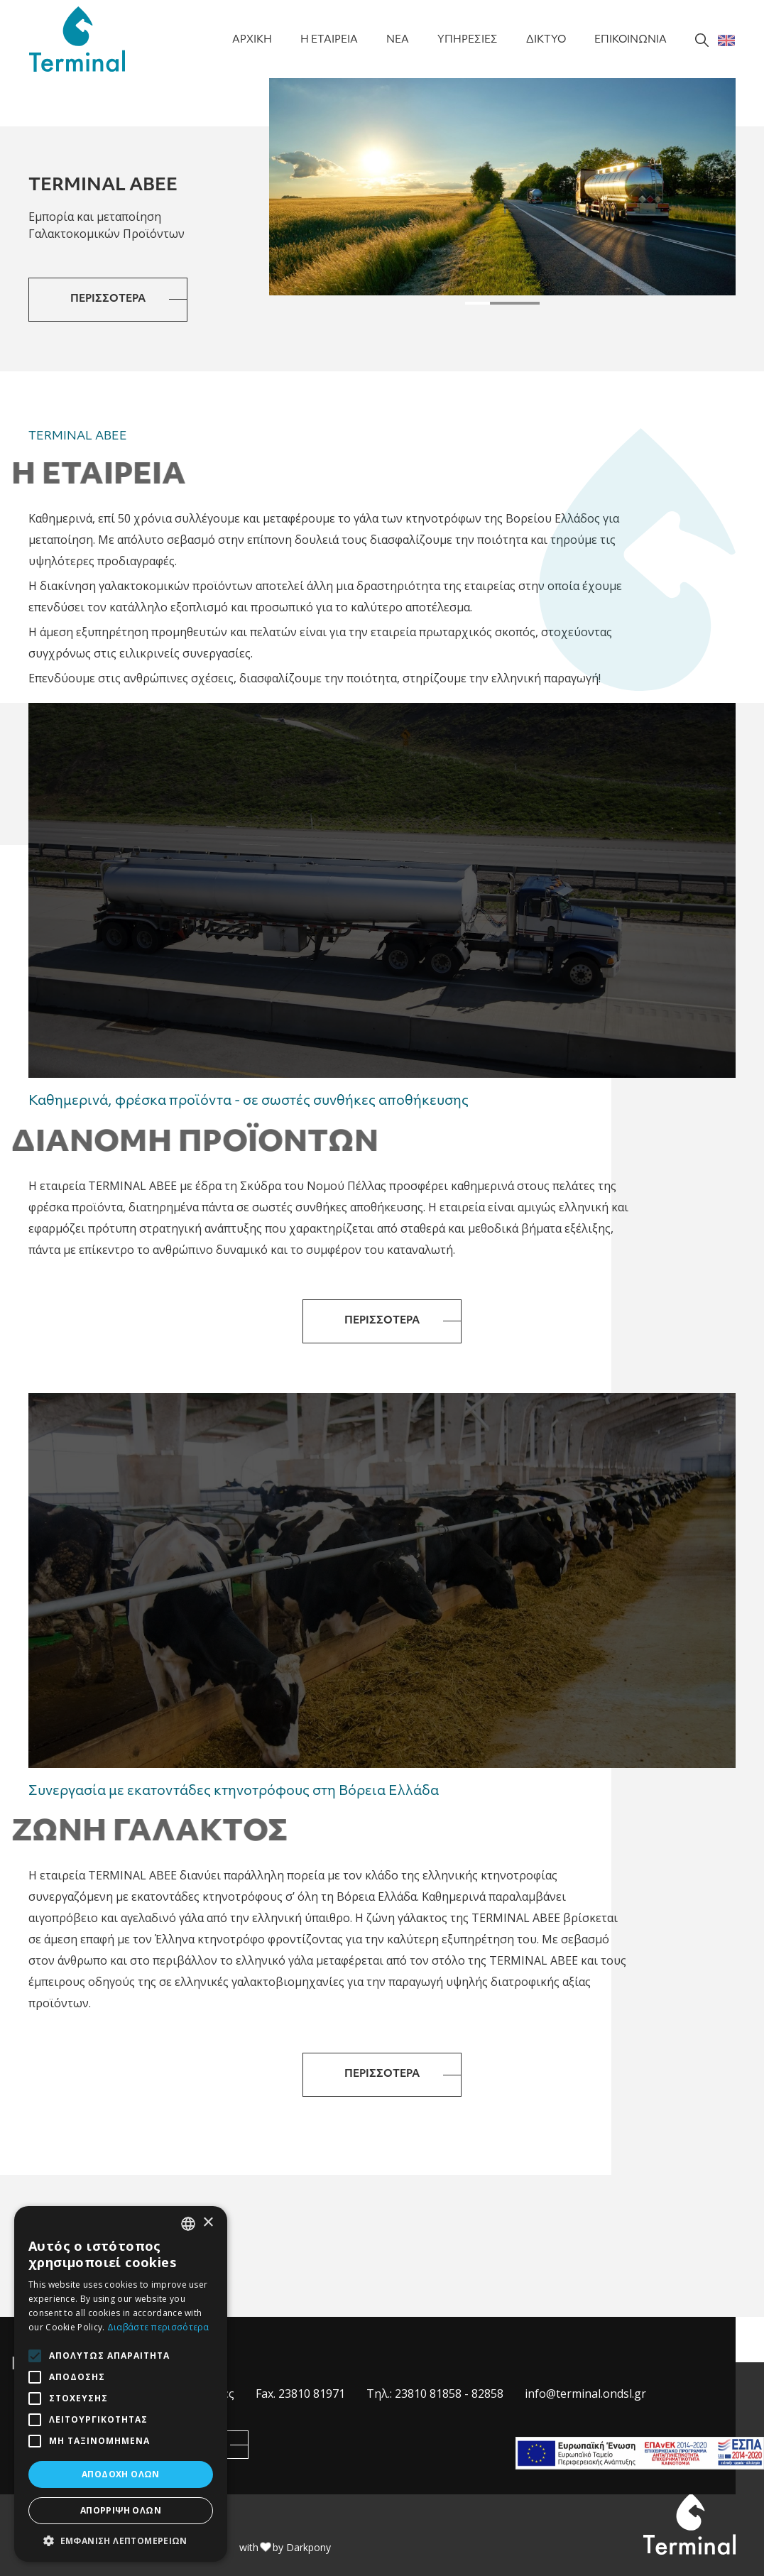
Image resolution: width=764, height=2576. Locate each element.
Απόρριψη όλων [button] (120, 2510)
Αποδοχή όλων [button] (121, 2474)
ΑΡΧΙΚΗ (252, 40)
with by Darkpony (285, 2547)
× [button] (207, 2222)
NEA (397, 40)
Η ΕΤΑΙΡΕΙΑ (329, 40)
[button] (477, 303)
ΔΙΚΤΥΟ (546, 40)
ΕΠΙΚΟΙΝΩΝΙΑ (630, 40)
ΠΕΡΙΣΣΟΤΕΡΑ (108, 299)
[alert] (120, 2384)
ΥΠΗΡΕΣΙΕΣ (467, 40)
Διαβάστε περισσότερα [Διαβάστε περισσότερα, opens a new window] (158, 2327)
